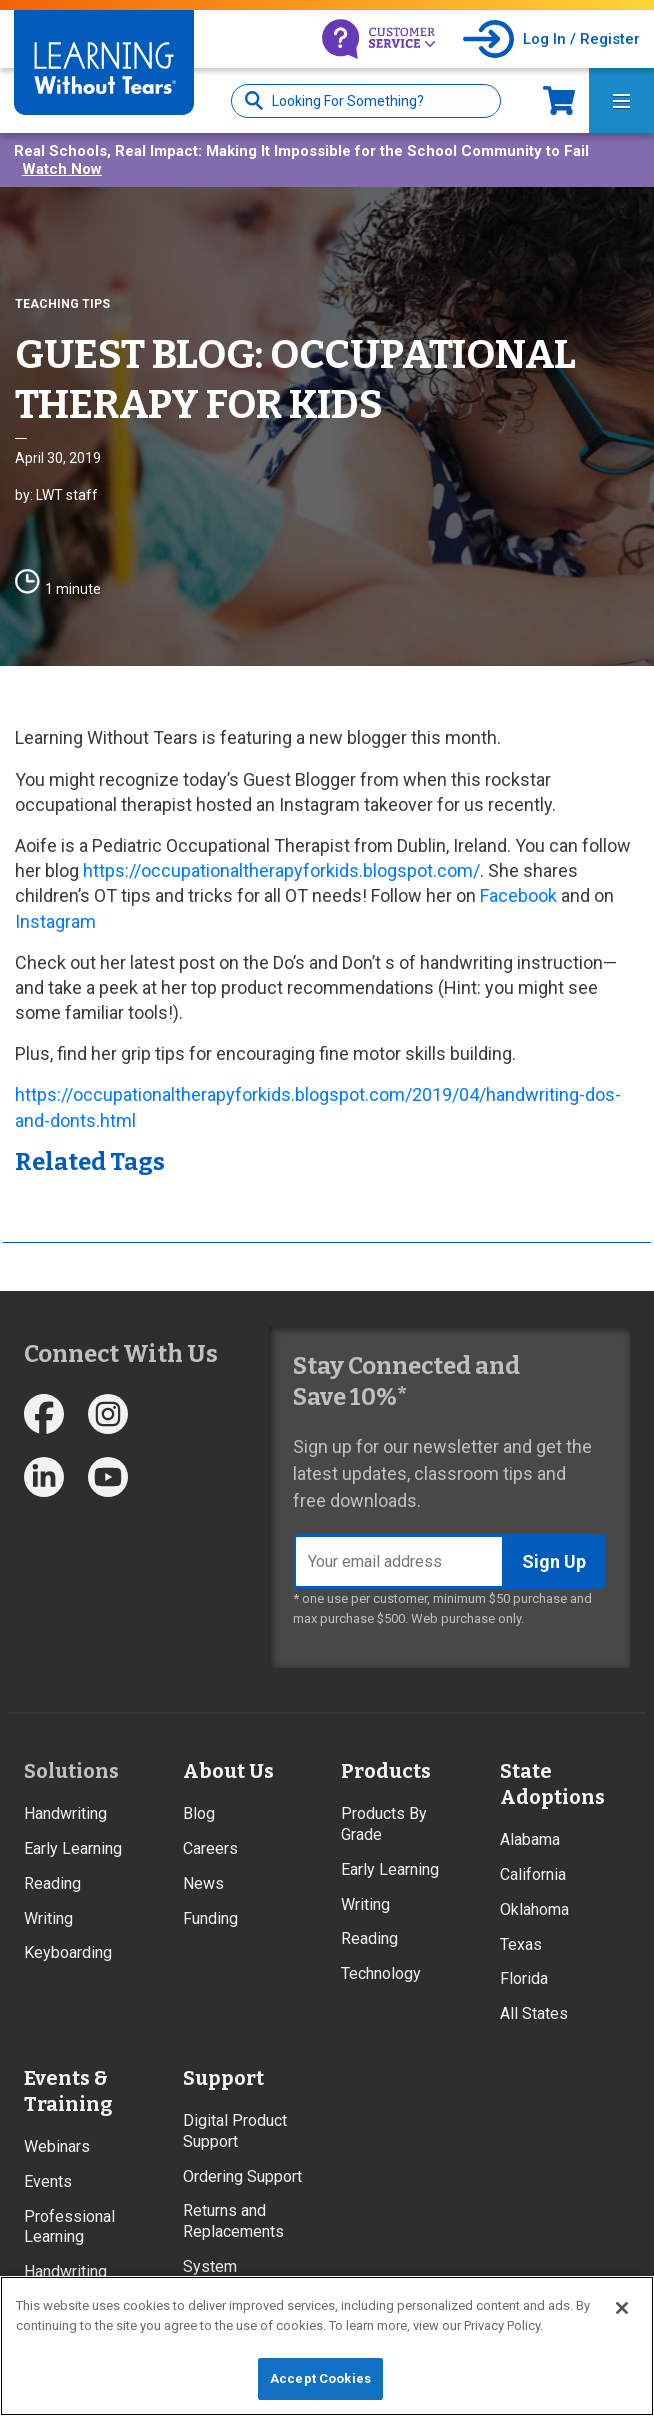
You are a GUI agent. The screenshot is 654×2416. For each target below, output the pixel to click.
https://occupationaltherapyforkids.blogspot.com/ (281, 870)
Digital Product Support (235, 2131)
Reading (52, 1883)
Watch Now (62, 169)
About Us (228, 1771)
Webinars (57, 2146)
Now (559, 100)
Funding (210, 1918)
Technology (381, 1973)
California (533, 1874)
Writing (48, 1918)
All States (534, 2013)
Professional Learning (69, 2227)
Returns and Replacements (233, 2221)
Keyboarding (68, 1952)
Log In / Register (581, 39)
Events (48, 2181)
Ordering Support (242, 2176)
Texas (521, 1944)
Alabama (530, 1839)
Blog (199, 1813)
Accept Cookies (320, 2378)
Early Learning (73, 1848)
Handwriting (65, 1813)
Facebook (518, 895)
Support (223, 2078)
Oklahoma (534, 1909)
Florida (524, 1978)
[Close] (622, 2308)
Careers (210, 1848)
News (203, 1883)
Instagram (55, 921)
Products (386, 1771)
